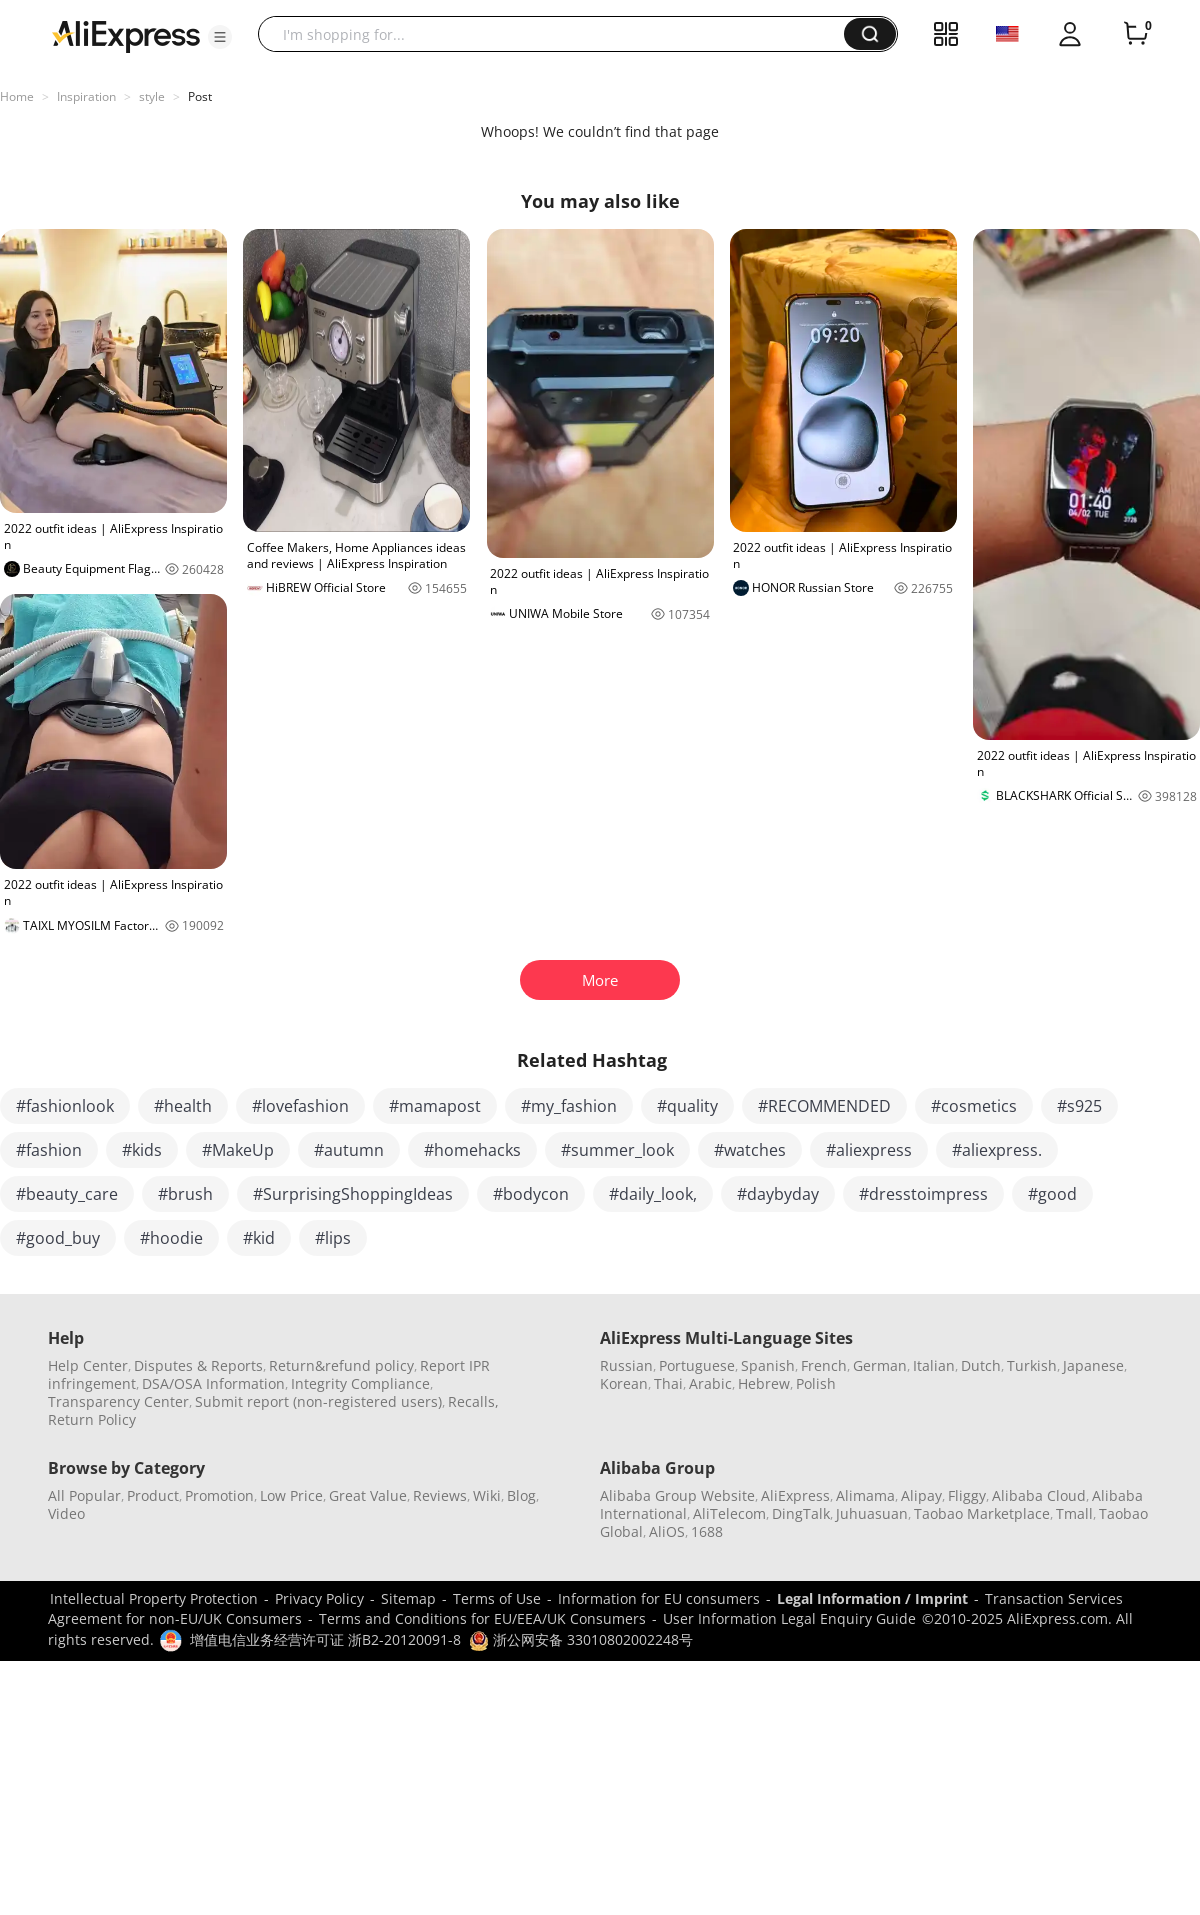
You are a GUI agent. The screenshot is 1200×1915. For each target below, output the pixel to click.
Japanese (1093, 1365)
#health (183, 1106)
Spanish (768, 1365)
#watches (750, 1150)
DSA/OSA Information (213, 1383)
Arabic (710, 1383)
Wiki (487, 1495)
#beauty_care (67, 1194)
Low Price (291, 1495)
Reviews (440, 1495)
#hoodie (171, 1238)
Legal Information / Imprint (872, 1598)
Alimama (865, 1495)
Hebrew (764, 1383)
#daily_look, (653, 1194)
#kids (142, 1150)
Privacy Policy (319, 1598)
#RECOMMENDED (824, 1106)
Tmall (1074, 1513)
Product (153, 1495)
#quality (687, 1106)
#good (1052, 1194)
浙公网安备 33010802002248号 (581, 1639)
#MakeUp (238, 1150)
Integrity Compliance (360, 1383)
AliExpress (795, 1495)
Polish (816, 1383)
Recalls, (473, 1401)
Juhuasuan (872, 1513)
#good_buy (58, 1238)
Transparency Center (118, 1401)
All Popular (84, 1495)
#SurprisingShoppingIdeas (353, 1194)
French (824, 1365)
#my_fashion (569, 1106)
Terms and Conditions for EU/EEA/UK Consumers (482, 1618)
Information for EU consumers (659, 1598)
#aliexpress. (997, 1150)
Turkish (1032, 1365)
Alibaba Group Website (677, 1495)
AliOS (667, 1531)
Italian (934, 1365)
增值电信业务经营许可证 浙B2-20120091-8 (325, 1639)
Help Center (88, 1365)
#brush (185, 1194)
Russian (626, 1365)
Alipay (921, 1495)
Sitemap (408, 1598)
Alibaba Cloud (1039, 1495)
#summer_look (617, 1150)
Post (200, 96)
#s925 (1079, 1106)
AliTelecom (729, 1513)
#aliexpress (869, 1150)
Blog (521, 1495)
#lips (333, 1238)
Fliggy (967, 1495)
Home (17, 96)
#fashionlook (65, 1106)
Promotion (219, 1495)
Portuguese (697, 1365)
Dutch (981, 1365)
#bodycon (531, 1194)
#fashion (49, 1150)
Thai (668, 1383)
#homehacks (472, 1150)
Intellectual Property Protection (154, 1598)
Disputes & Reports (198, 1365)
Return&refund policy (341, 1365)
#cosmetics (974, 1106)
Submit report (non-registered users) (318, 1401)
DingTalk (801, 1513)
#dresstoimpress (923, 1194)
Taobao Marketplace (982, 1513)
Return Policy (92, 1419)
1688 (707, 1531)
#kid (259, 1238)
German (880, 1365)
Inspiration (86, 96)
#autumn (349, 1150)
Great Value (368, 1495)
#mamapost (435, 1106)
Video (66, 1513)
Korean (624, 1383)
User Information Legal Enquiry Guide (789, 1618)
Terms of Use (497, 1598)
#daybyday (778, 1194)
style (152, 96)
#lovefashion (300, 1106)
